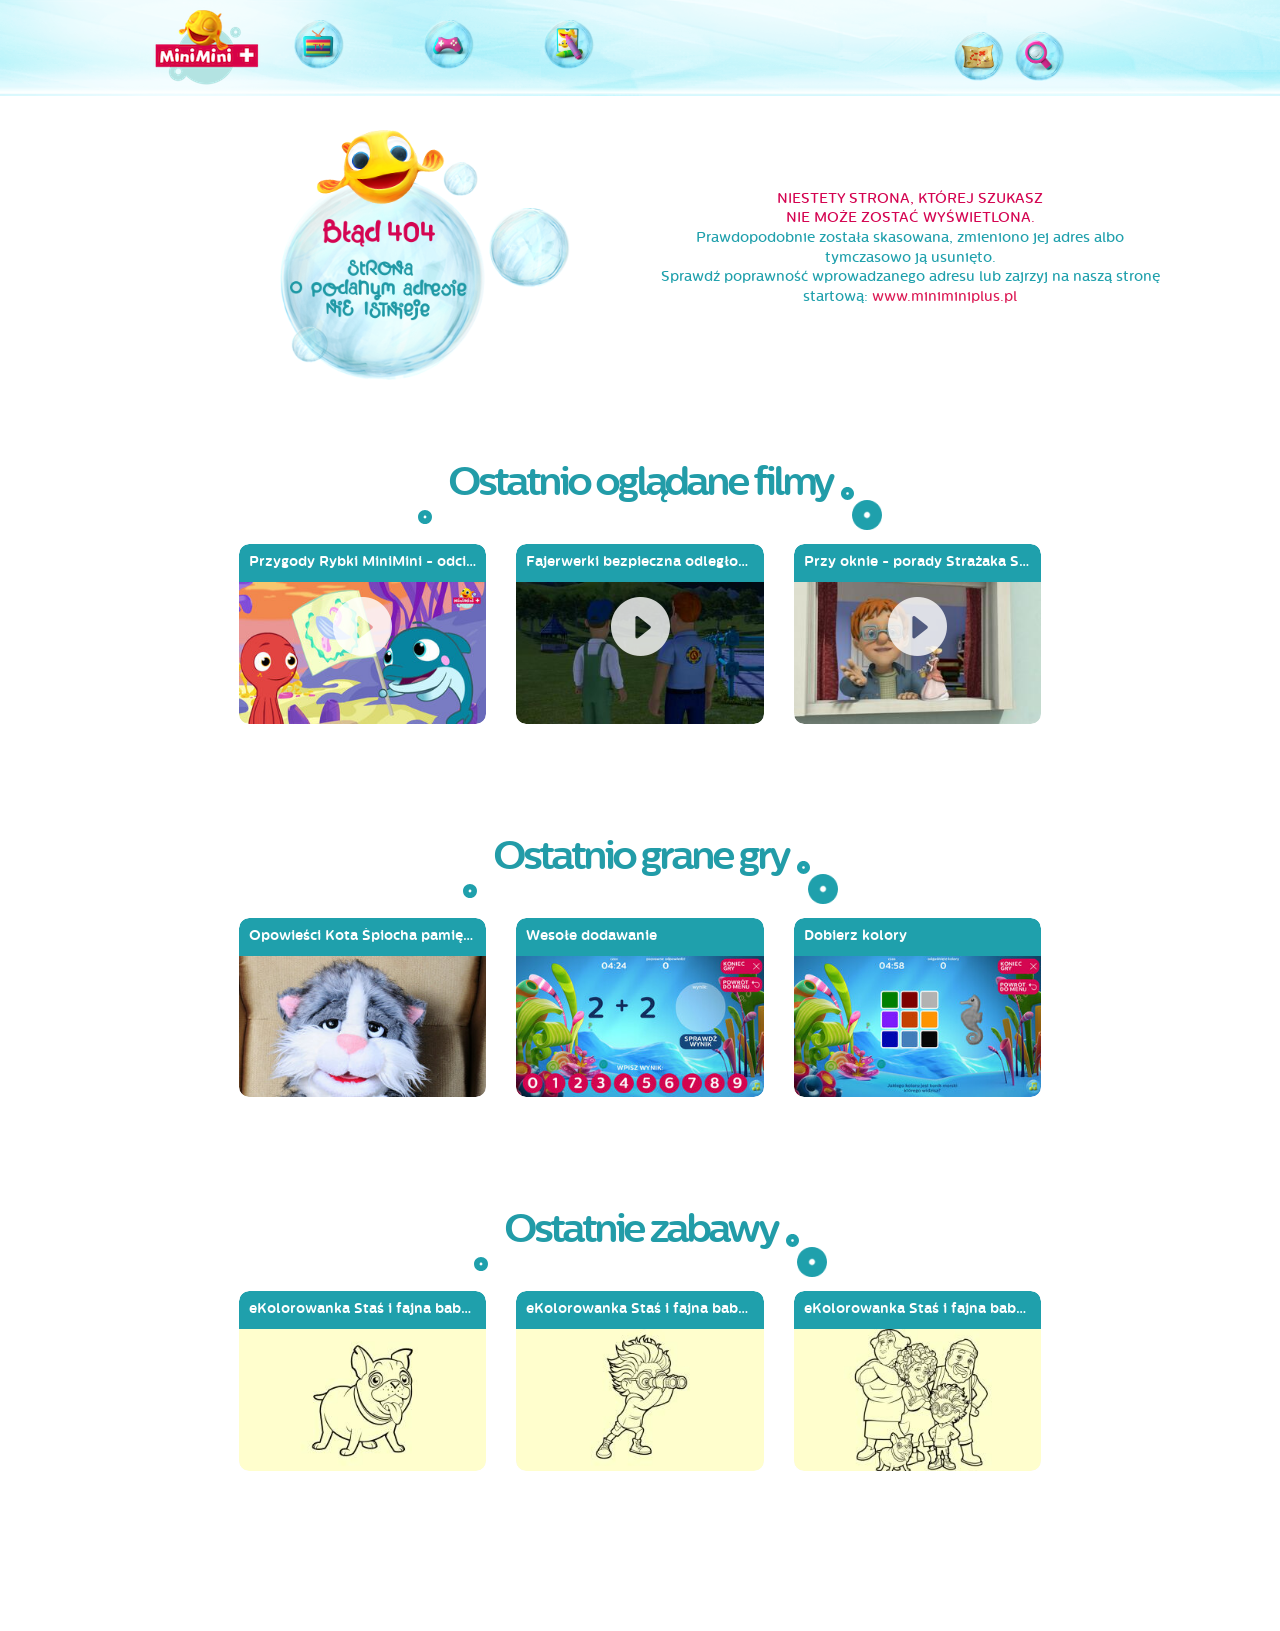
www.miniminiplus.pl (944, 296)
